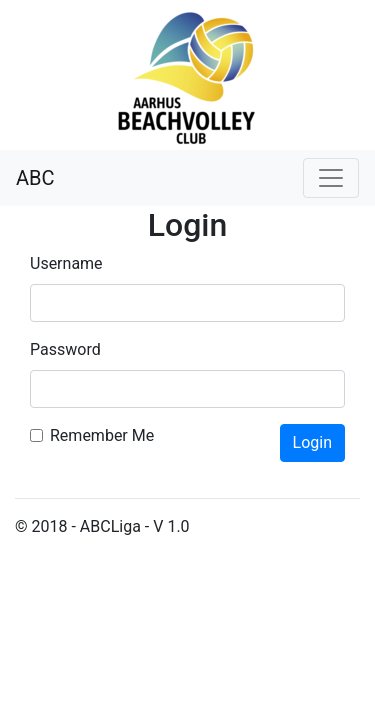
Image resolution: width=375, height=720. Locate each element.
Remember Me (102, 435)
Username (66, 263)
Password (65, 349)
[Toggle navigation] (331, 178)
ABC (35, 178)
